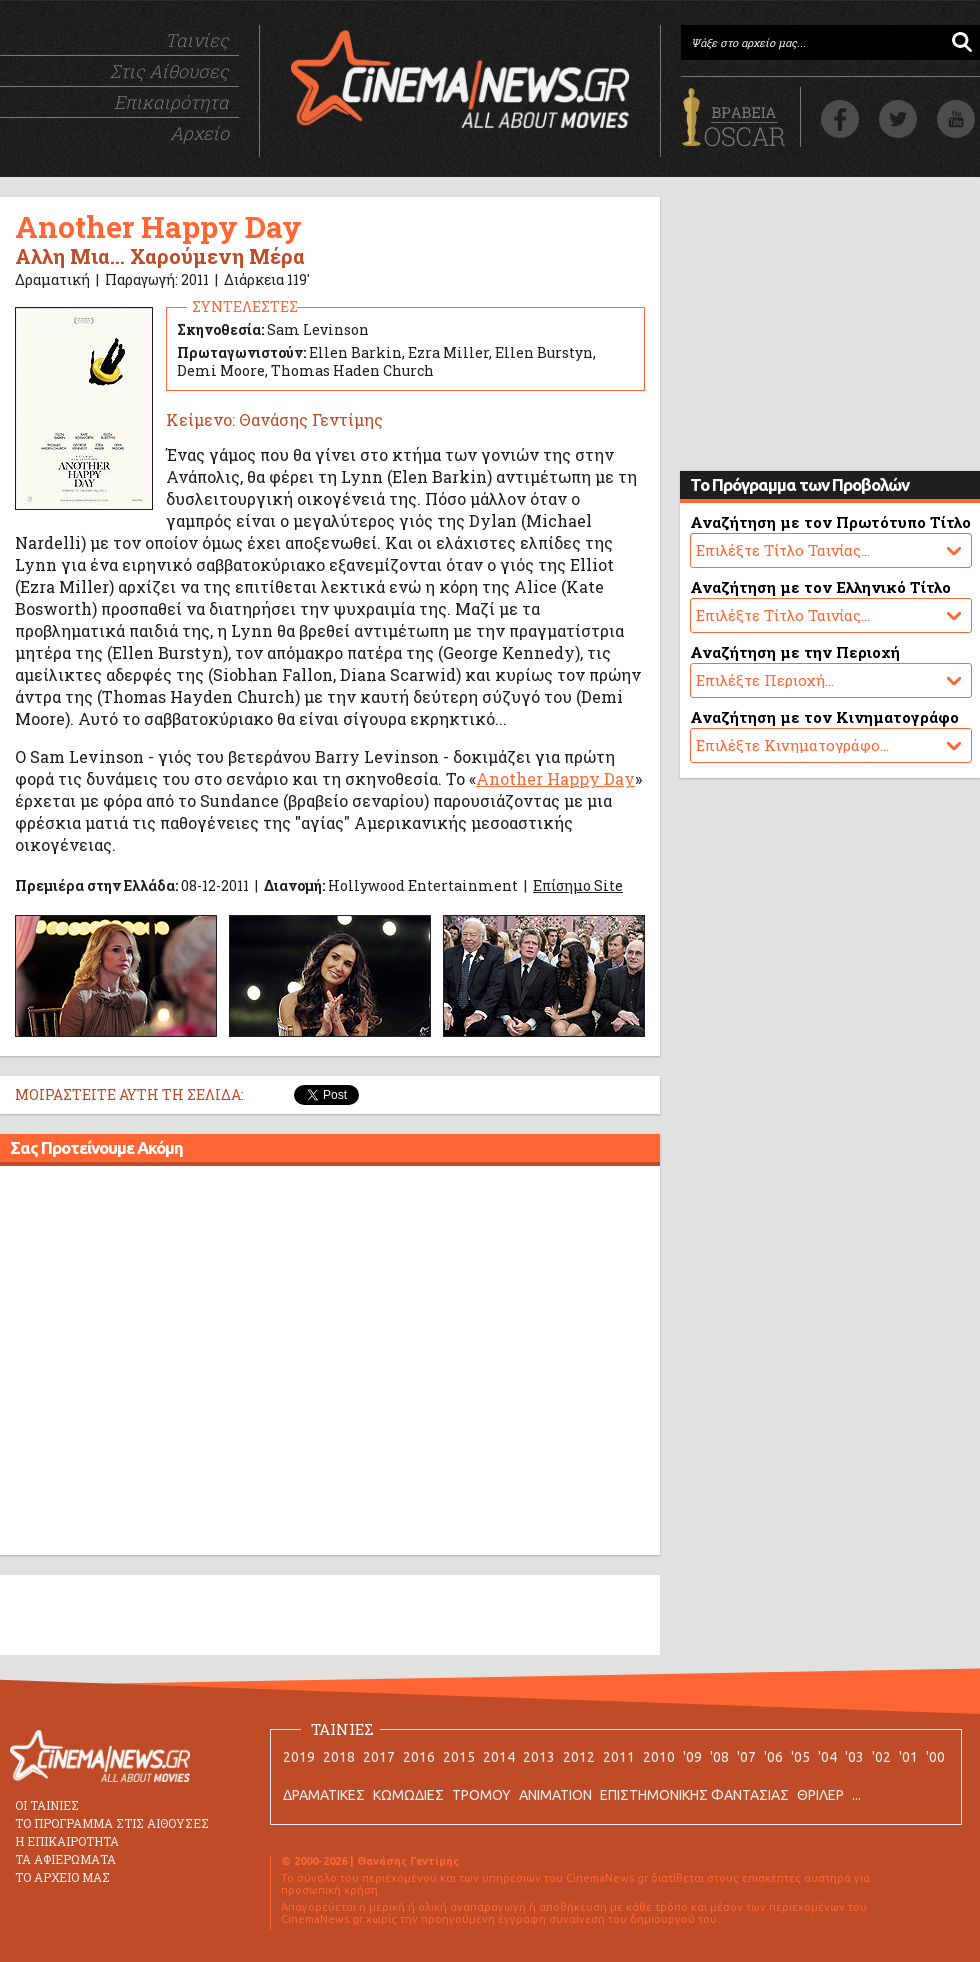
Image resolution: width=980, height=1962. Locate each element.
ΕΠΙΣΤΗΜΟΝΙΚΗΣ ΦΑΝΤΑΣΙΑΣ (694, 1795)
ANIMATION (555, 1795)
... (856, 1795)
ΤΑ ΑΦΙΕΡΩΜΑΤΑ (65, 1859)
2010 (659, 1757)
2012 (579, 1757)
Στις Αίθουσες (169, 71)
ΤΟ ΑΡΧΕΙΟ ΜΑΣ (62, 1877)
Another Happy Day (555, 778)
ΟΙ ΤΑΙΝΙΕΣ (47, 1805)
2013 (539, 1757)
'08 (719, 1757)
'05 (800, 1757)
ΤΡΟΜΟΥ (481, 1795)
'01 (908, 1757)
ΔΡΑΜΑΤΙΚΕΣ (324, 1795)
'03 (854, 1757)
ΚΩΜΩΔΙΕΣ (408, 1795)
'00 (935, 1757)
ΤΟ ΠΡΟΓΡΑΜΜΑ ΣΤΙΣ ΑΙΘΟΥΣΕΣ (112, 1823)
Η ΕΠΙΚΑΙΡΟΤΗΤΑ (67, 1841)
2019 (299, 1757)
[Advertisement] (187, 1363)
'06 (773, 1757)
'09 (692, 1757)
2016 (419, 1757)
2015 (459, 1757)
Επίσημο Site (578, 885)
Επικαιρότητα (171, 102)
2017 (379, 1757)
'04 (827, 1757)
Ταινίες (197, 40)
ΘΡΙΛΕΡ (820, 1795)
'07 (746, 1757)
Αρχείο (199, 133)
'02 (881, 1757)
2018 (339, 1757)
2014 (499, 1757)
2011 (619, 1757)
